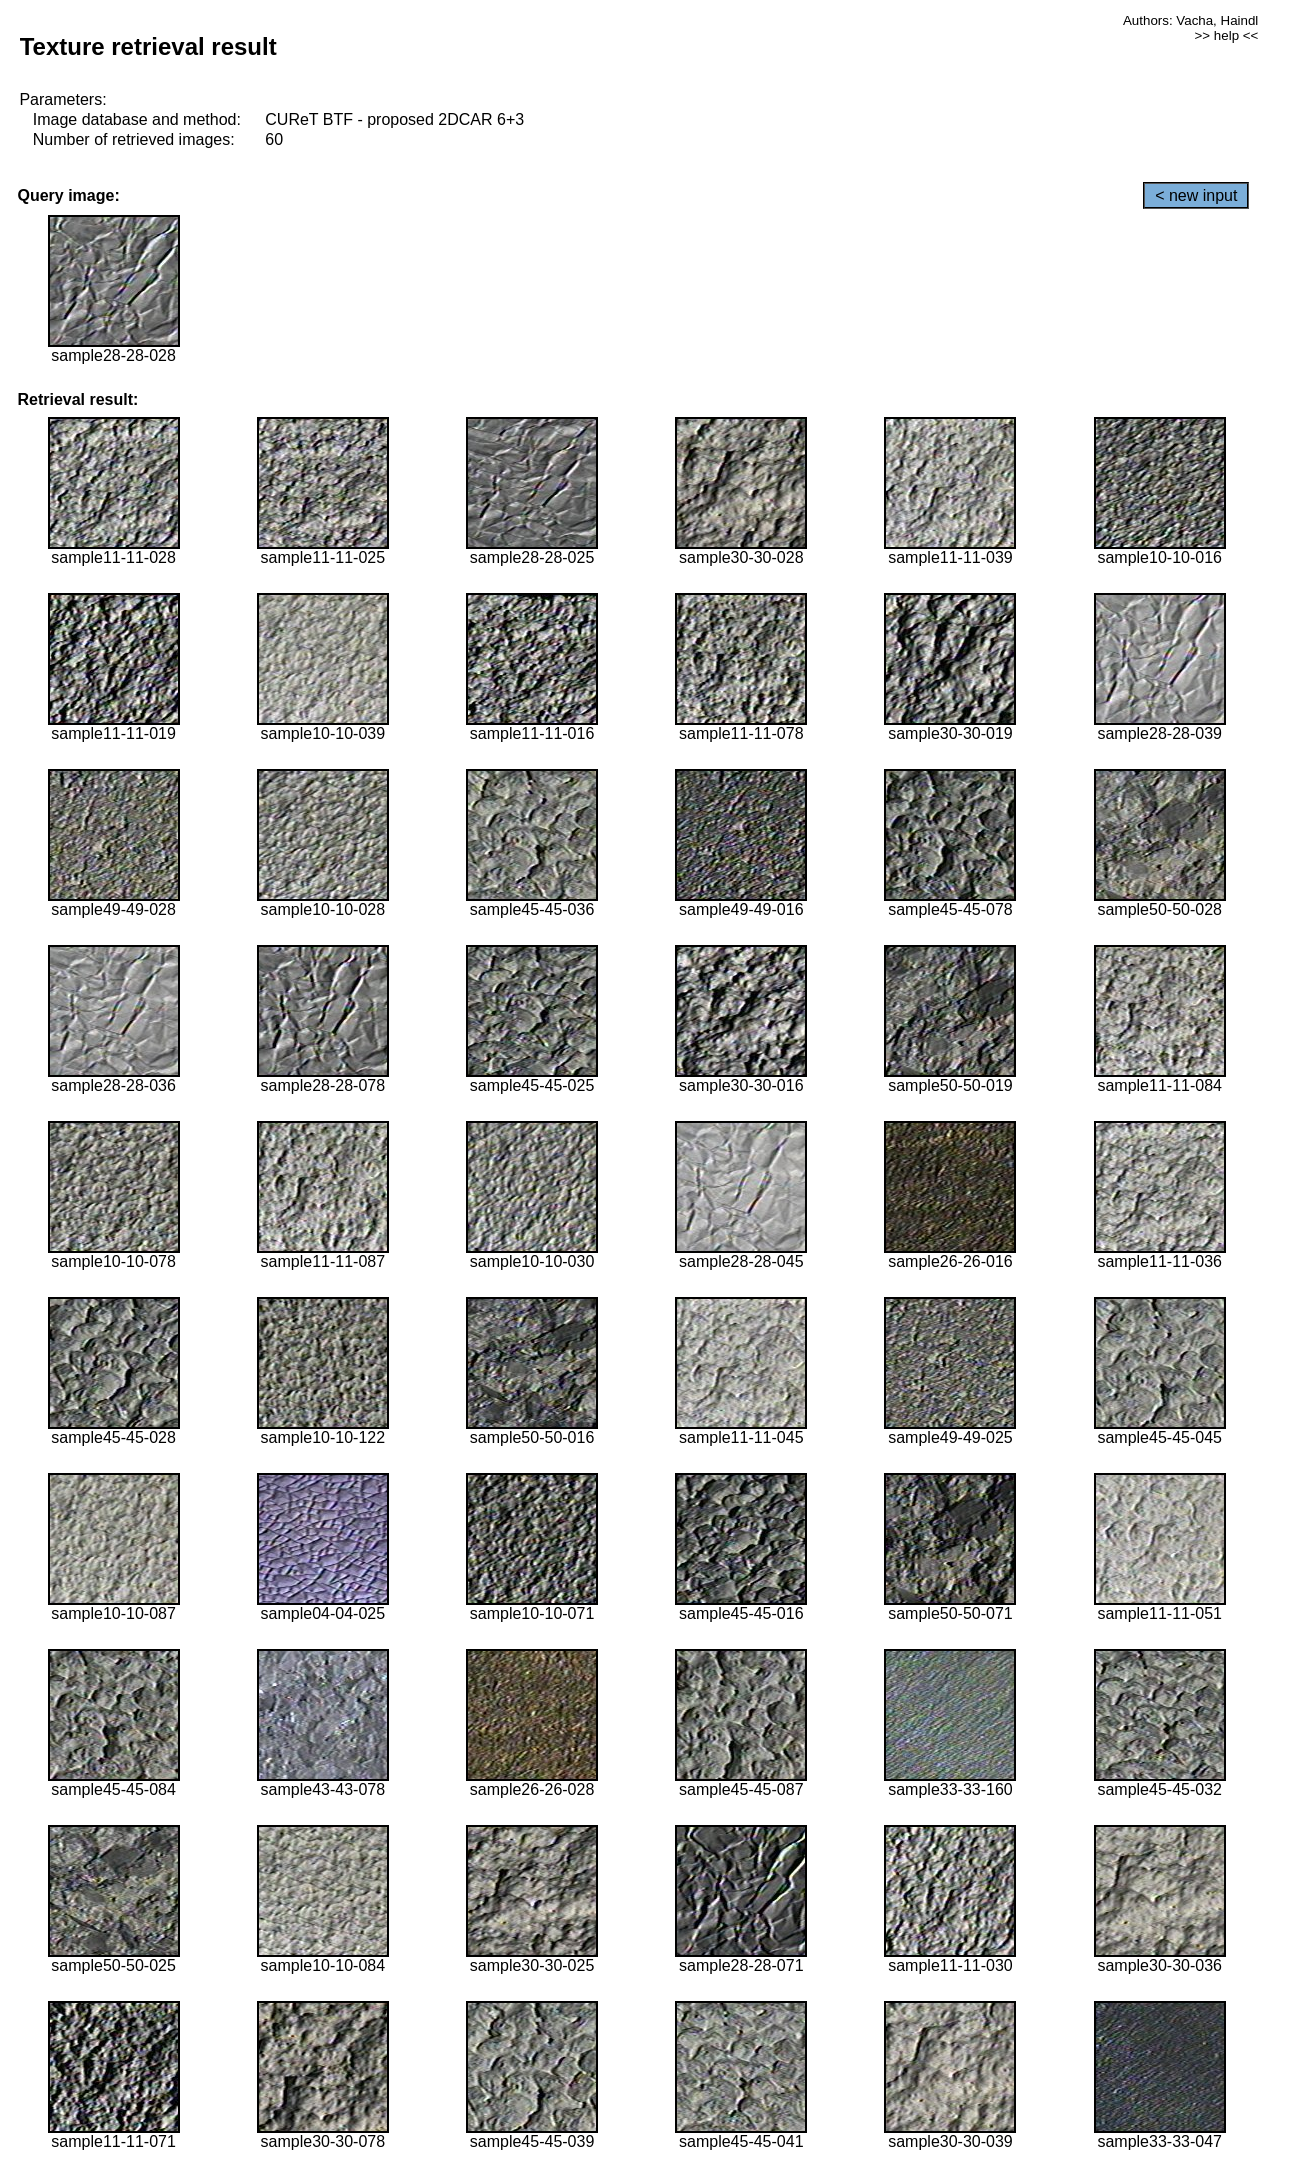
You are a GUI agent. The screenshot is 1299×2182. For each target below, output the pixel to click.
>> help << (1227, 35)
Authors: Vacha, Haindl (1190, 20)
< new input (1196, 195)
